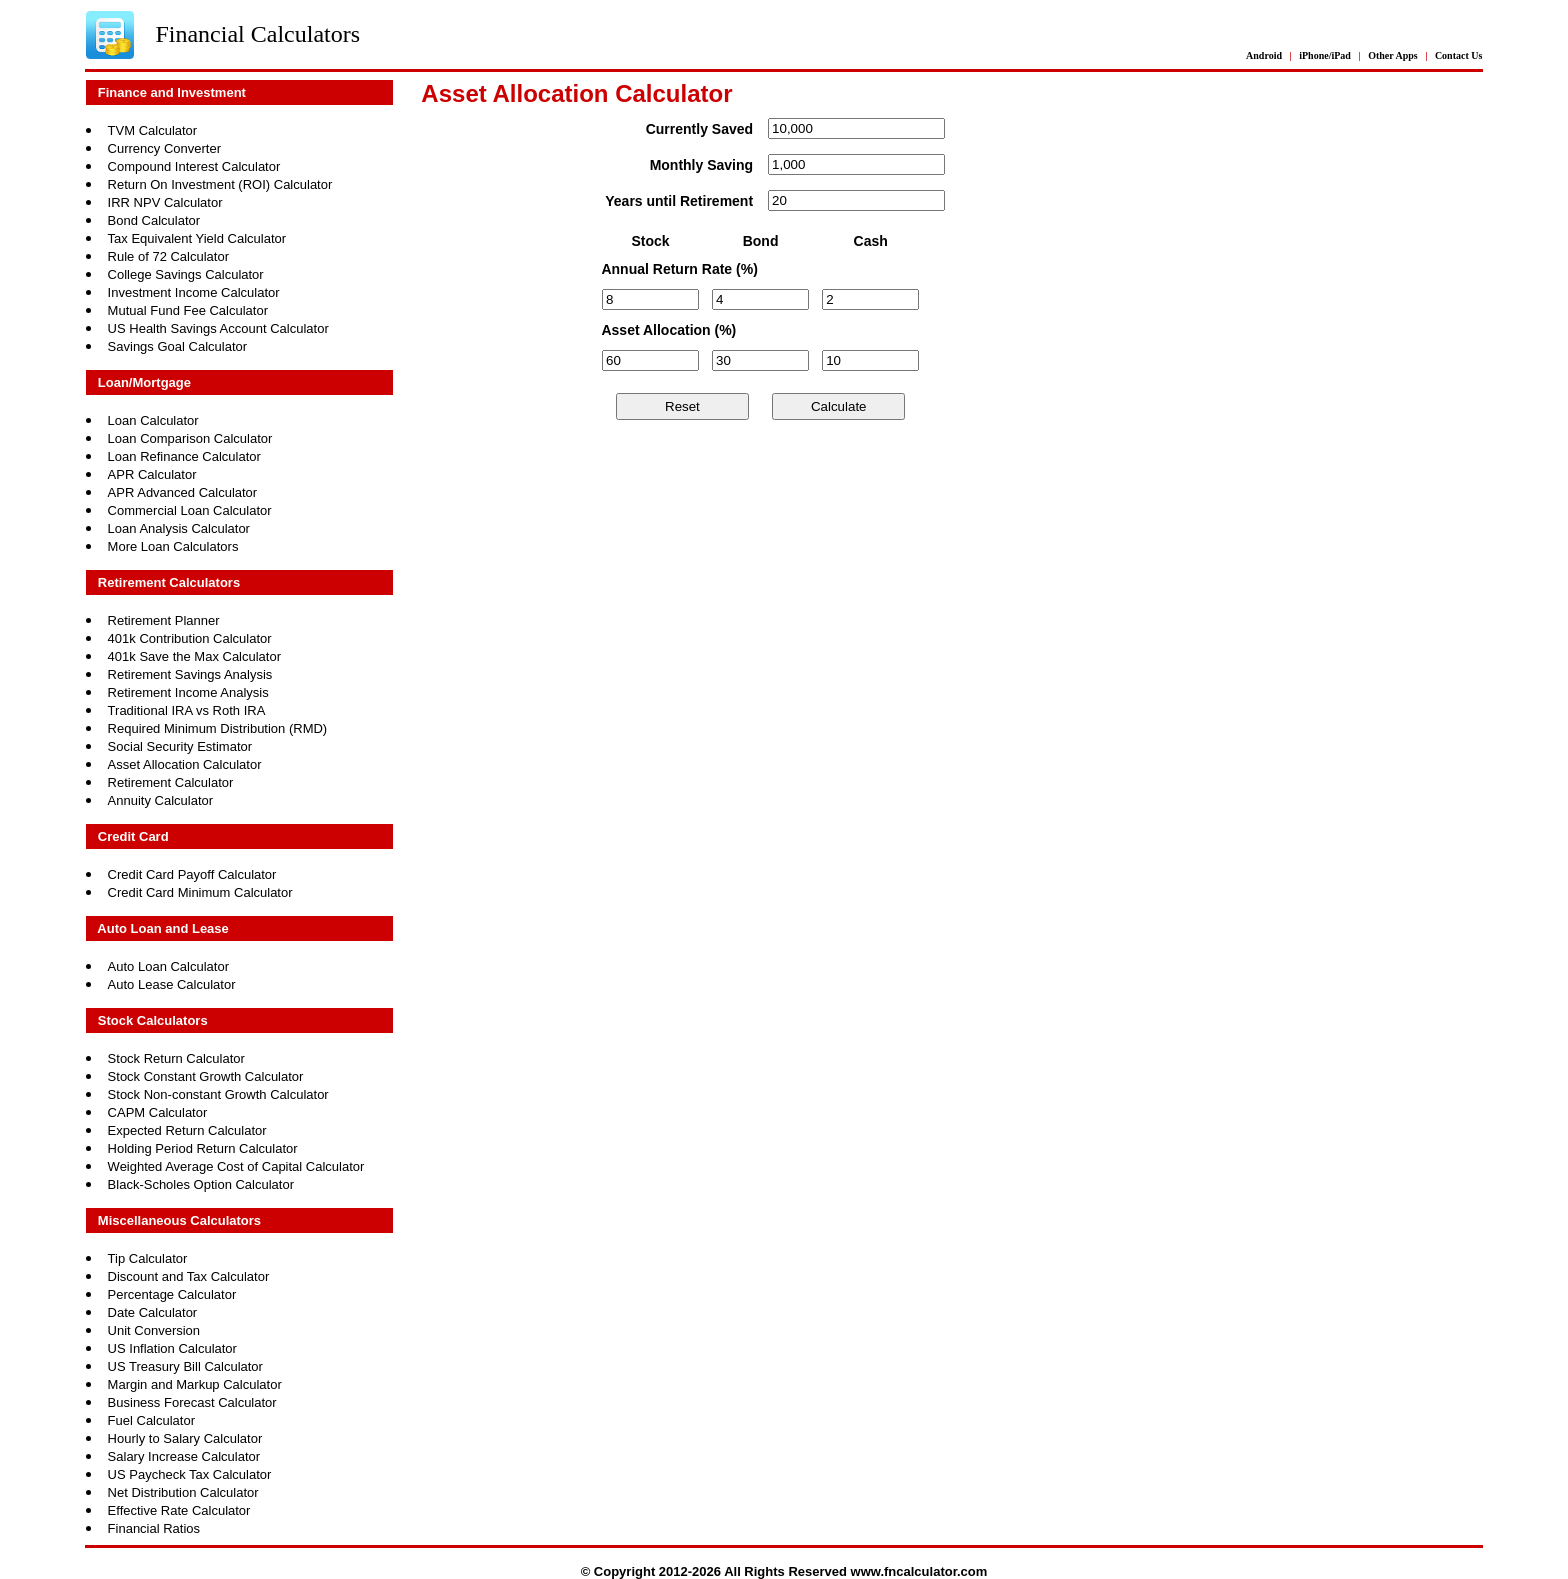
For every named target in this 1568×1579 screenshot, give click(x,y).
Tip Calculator (148, 1258)
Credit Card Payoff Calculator (192, 874)
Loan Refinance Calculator (184, 456)
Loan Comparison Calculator (190, 438)
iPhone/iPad (1325, 55)
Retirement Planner (164, 620)
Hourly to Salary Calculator (185, 1438)
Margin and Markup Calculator (195, 1384)
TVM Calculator (153, 130)
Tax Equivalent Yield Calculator (197, 238)
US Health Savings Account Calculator (218, 328)
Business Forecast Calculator (192, 1402)
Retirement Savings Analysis (190, 674)
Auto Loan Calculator (168, 966)
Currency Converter (164, 148)
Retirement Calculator (171, 782)
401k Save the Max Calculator (194, 656)
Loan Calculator (153, 420)
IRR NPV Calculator (165, 202)
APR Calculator (152, 474)
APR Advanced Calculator (183, 492)
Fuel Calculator (151, 1420)
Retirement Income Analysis (188, 692)
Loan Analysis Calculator (179, 528)
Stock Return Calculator (176, 1058)
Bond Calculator (154, 220)
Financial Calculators (257, 34)
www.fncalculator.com (919, 1571)
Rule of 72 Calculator (168, 256)
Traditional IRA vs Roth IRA (187, 710)
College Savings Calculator (186, 274)
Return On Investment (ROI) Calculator (220, 184)
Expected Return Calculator (187, 1130)
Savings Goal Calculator (177, 346)
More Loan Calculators (173, 546)
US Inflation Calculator (172, 1348)
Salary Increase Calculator (184, 1456)
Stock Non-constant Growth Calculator (218, 1094)
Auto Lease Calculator (172, 984)
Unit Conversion (154, 1330)
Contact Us (1459, 55)
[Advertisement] (851, 543)
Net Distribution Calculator (183, 1492)
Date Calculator (153, 1312)
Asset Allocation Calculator (185, 764)
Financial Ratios (154, 1528)
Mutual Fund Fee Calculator (188, 310)
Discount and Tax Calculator (189, 1276)
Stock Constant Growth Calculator (206, 1076)
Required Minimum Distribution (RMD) (218, 728)
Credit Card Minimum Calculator (200, 892)
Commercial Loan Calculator (190, 510)
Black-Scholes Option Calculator (201, 1184)
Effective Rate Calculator (179, 1510)
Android (1264, 55)
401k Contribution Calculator (190, 638)
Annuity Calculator (161, 800)
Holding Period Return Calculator (203, 1148)
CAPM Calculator (158, 1112)
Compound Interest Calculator (194, 166)
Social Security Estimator (180, 746)
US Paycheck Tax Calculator (190, 1474)
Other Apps (1393, 55)
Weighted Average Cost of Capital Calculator (236, 1166)
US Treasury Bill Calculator (185, 1366)
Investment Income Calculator (194, 292)
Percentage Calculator (172, 1294)
